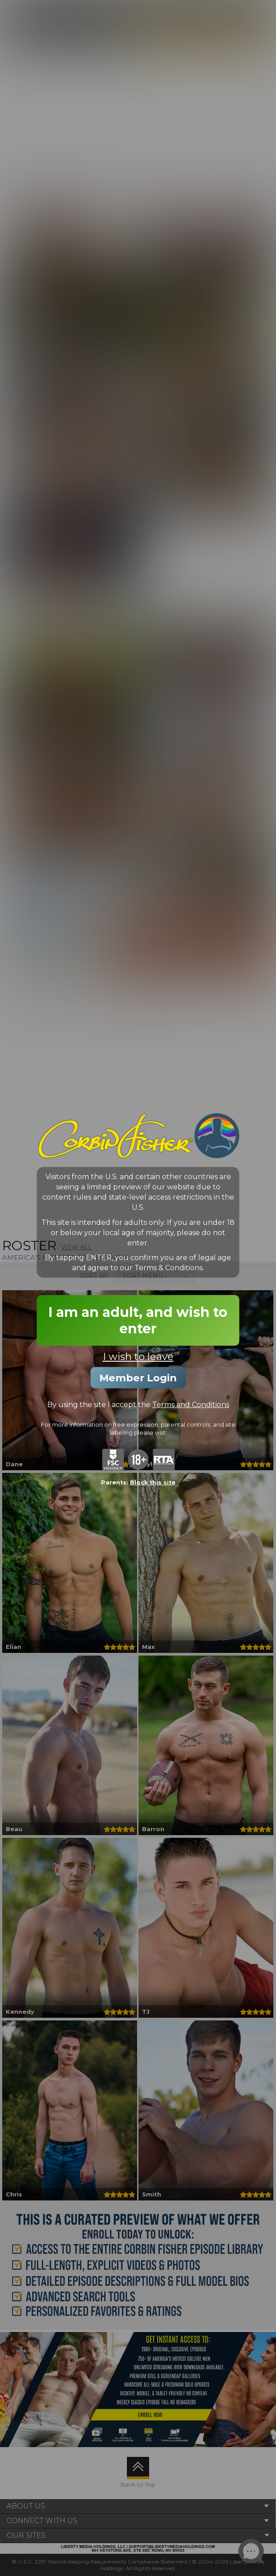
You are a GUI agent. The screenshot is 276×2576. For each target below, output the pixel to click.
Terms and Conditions (190, 1404)
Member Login (138, 1377)
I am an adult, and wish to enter (138, 1320)
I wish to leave (138, 1356)
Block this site (152, 1482)
